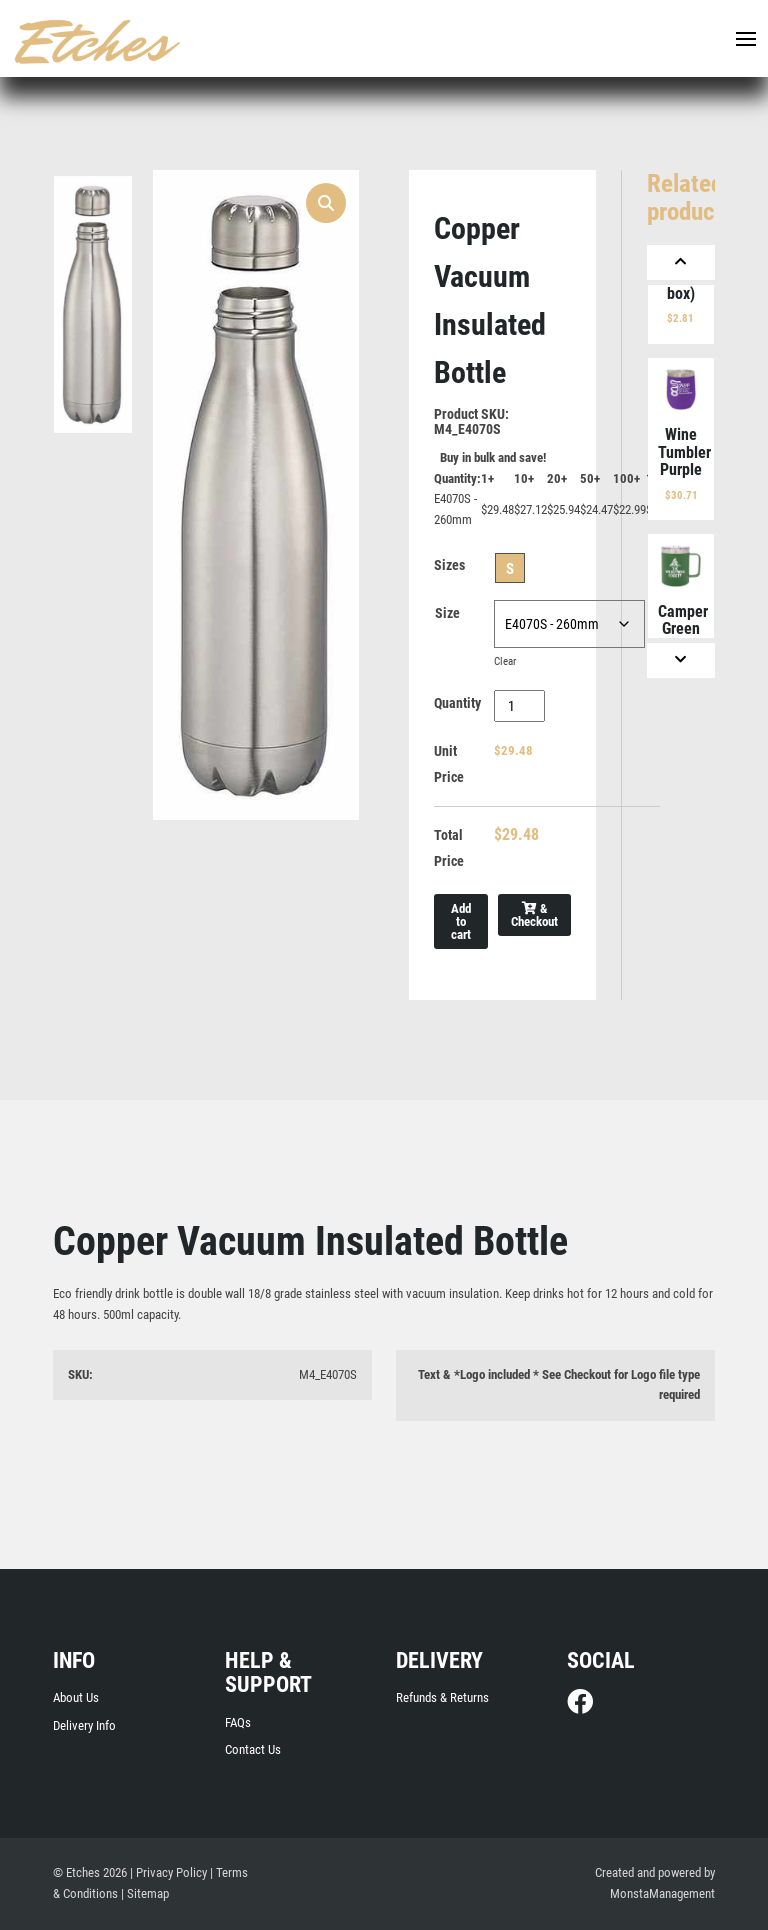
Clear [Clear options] (505, 661)
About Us (76, 1697)
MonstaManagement (662, 1893)
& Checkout (534, 915)
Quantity (457, 703)
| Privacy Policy (168, 1872)
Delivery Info (84, 1725)
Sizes (449, 565)
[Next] (681, 660)
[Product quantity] (519, 706)
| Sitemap (145, 1893)
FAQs (238, 1722)
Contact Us (253, 1749)
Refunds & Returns (442, 1697)
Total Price (449, 848)
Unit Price (449, 764)
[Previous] (681, 262)
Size (447, 613)
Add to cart (461, 921)
